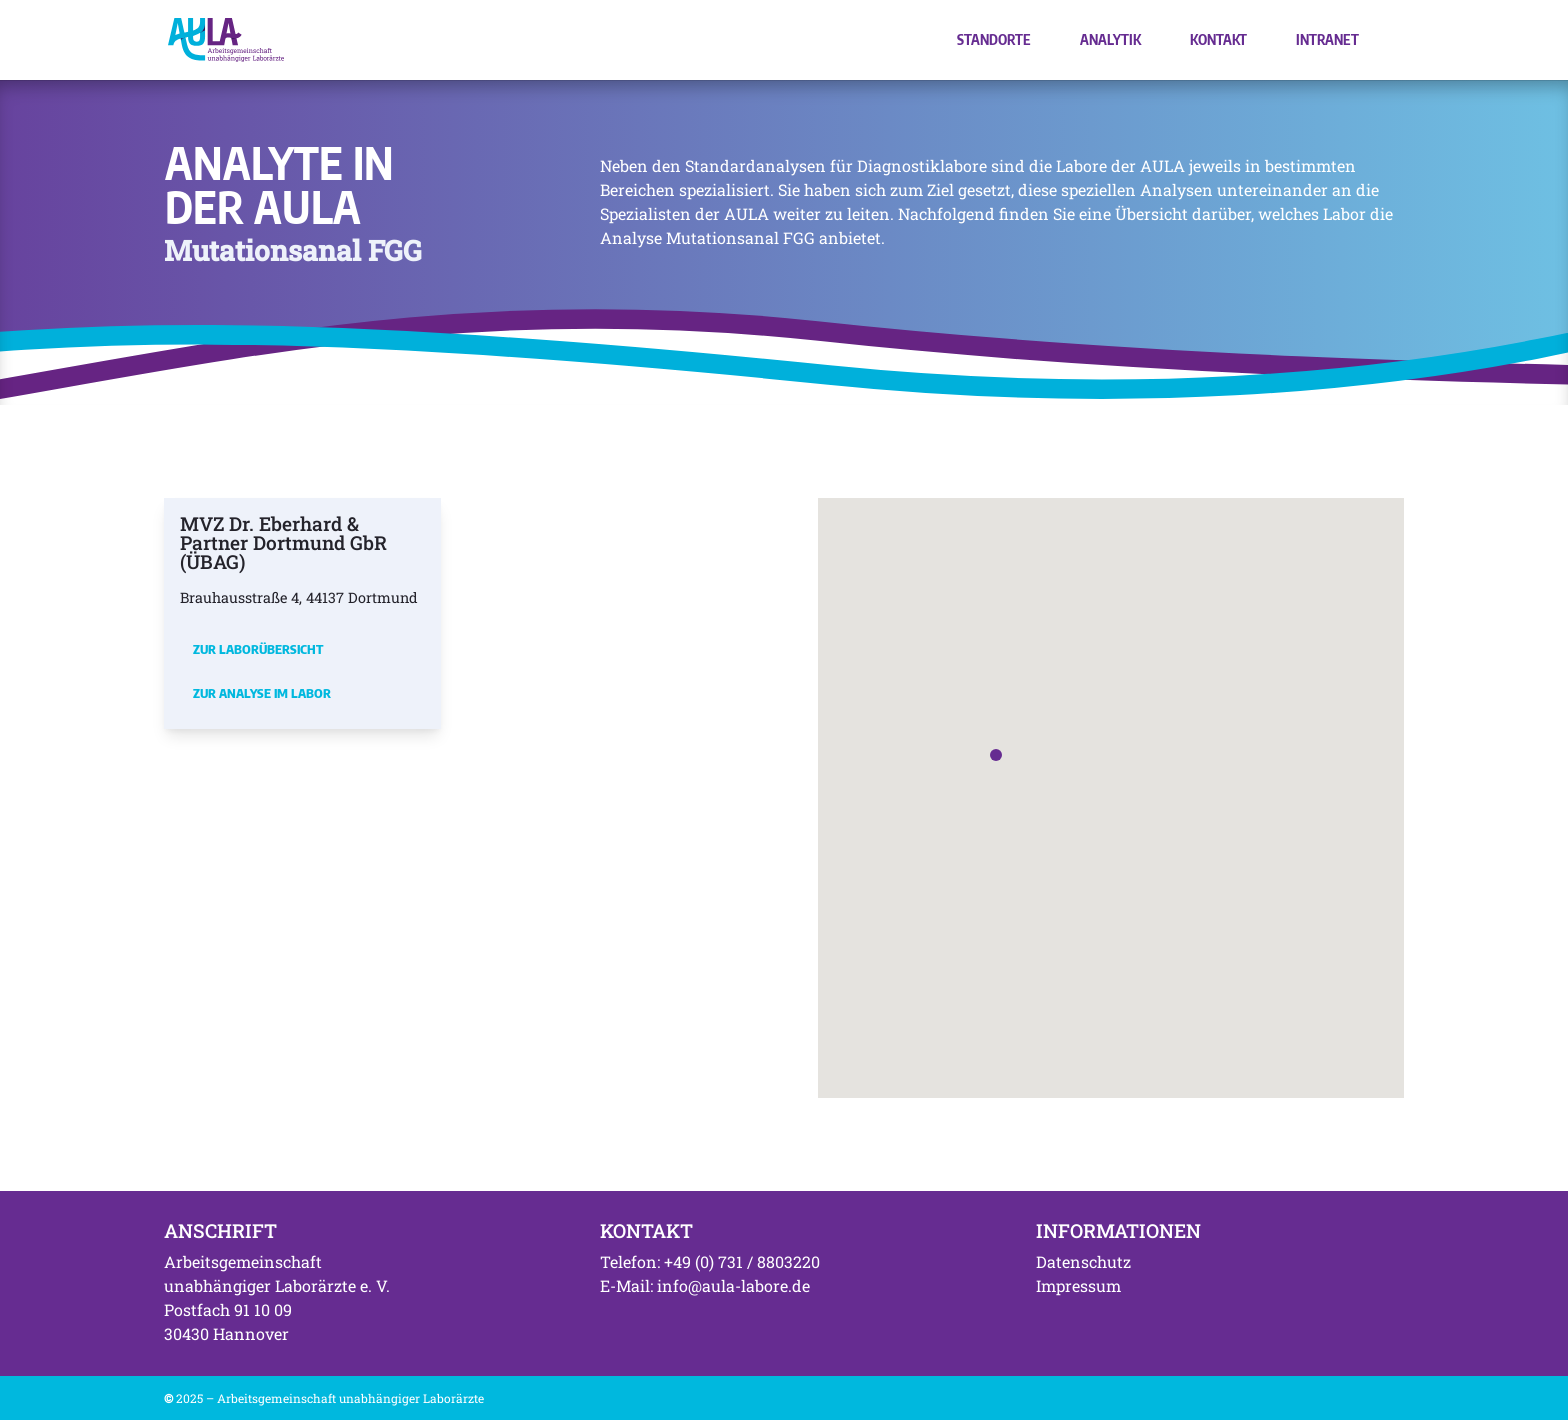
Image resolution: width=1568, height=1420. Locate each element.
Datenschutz (1083, 1261)
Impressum (1078, 1285)
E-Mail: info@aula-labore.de (705, 1285)
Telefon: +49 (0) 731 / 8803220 (710, 1261)
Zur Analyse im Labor (262, 693)
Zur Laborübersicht (258, 649)
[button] (996, 755)
